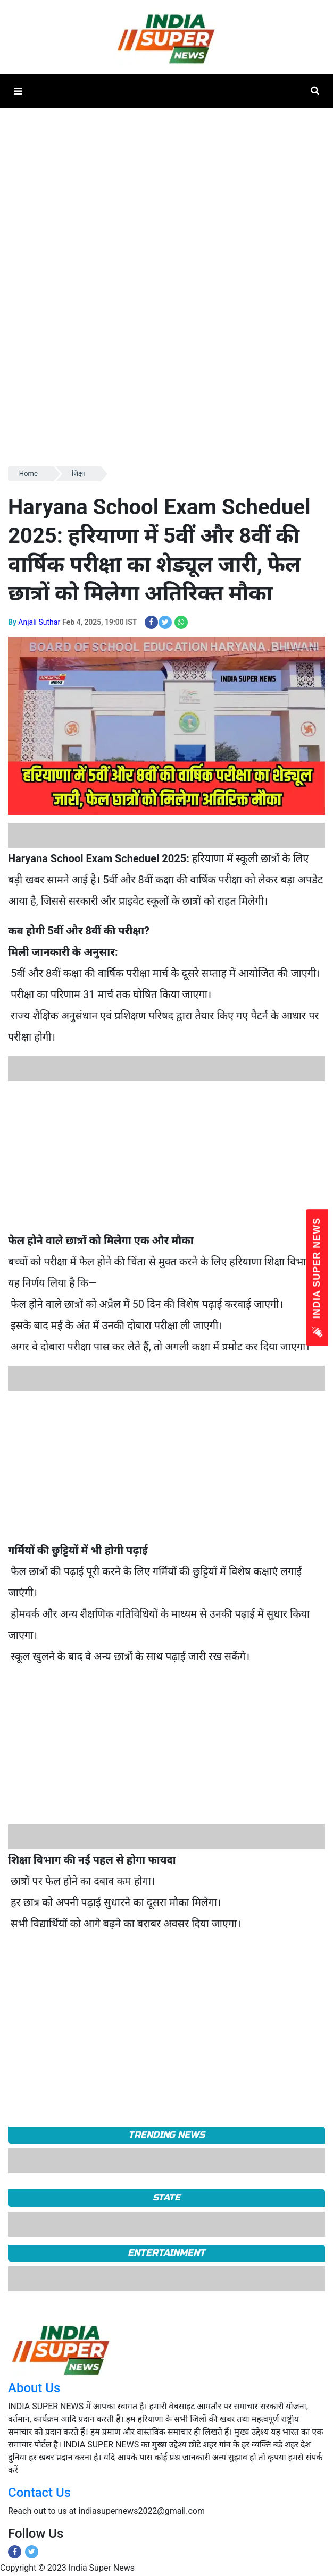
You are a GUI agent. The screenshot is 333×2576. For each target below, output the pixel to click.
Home (28, 474)
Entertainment (166, 2252)
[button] (18, 91)
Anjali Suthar (39, 622)
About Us (34, 2388)
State (167, 2197)
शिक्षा (78, 474)
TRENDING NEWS (166, 2134)
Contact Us (39, 2492)
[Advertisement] (162, 1155)
